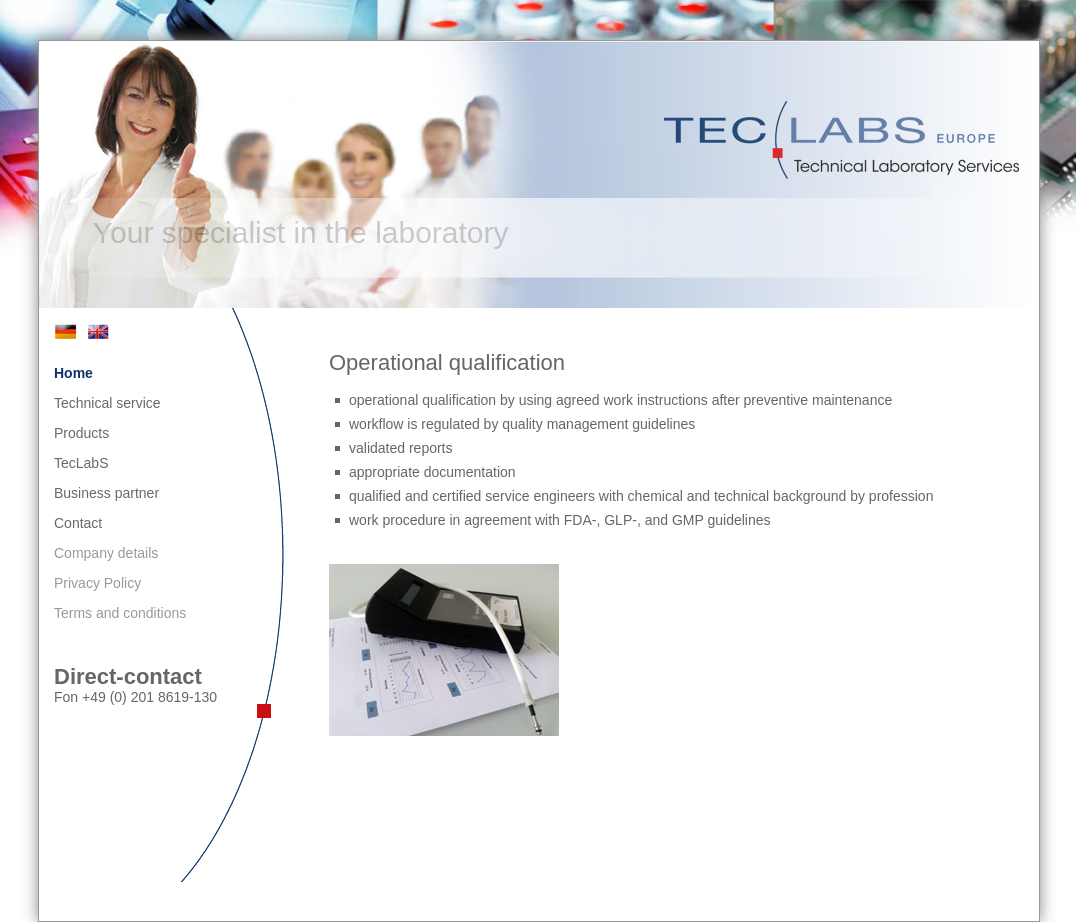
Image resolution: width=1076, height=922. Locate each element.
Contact (78, 523)
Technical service (107, 403)
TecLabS (81, 463)
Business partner (106, 493)
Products (81, 433)
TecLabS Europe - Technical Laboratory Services (844, 140)
